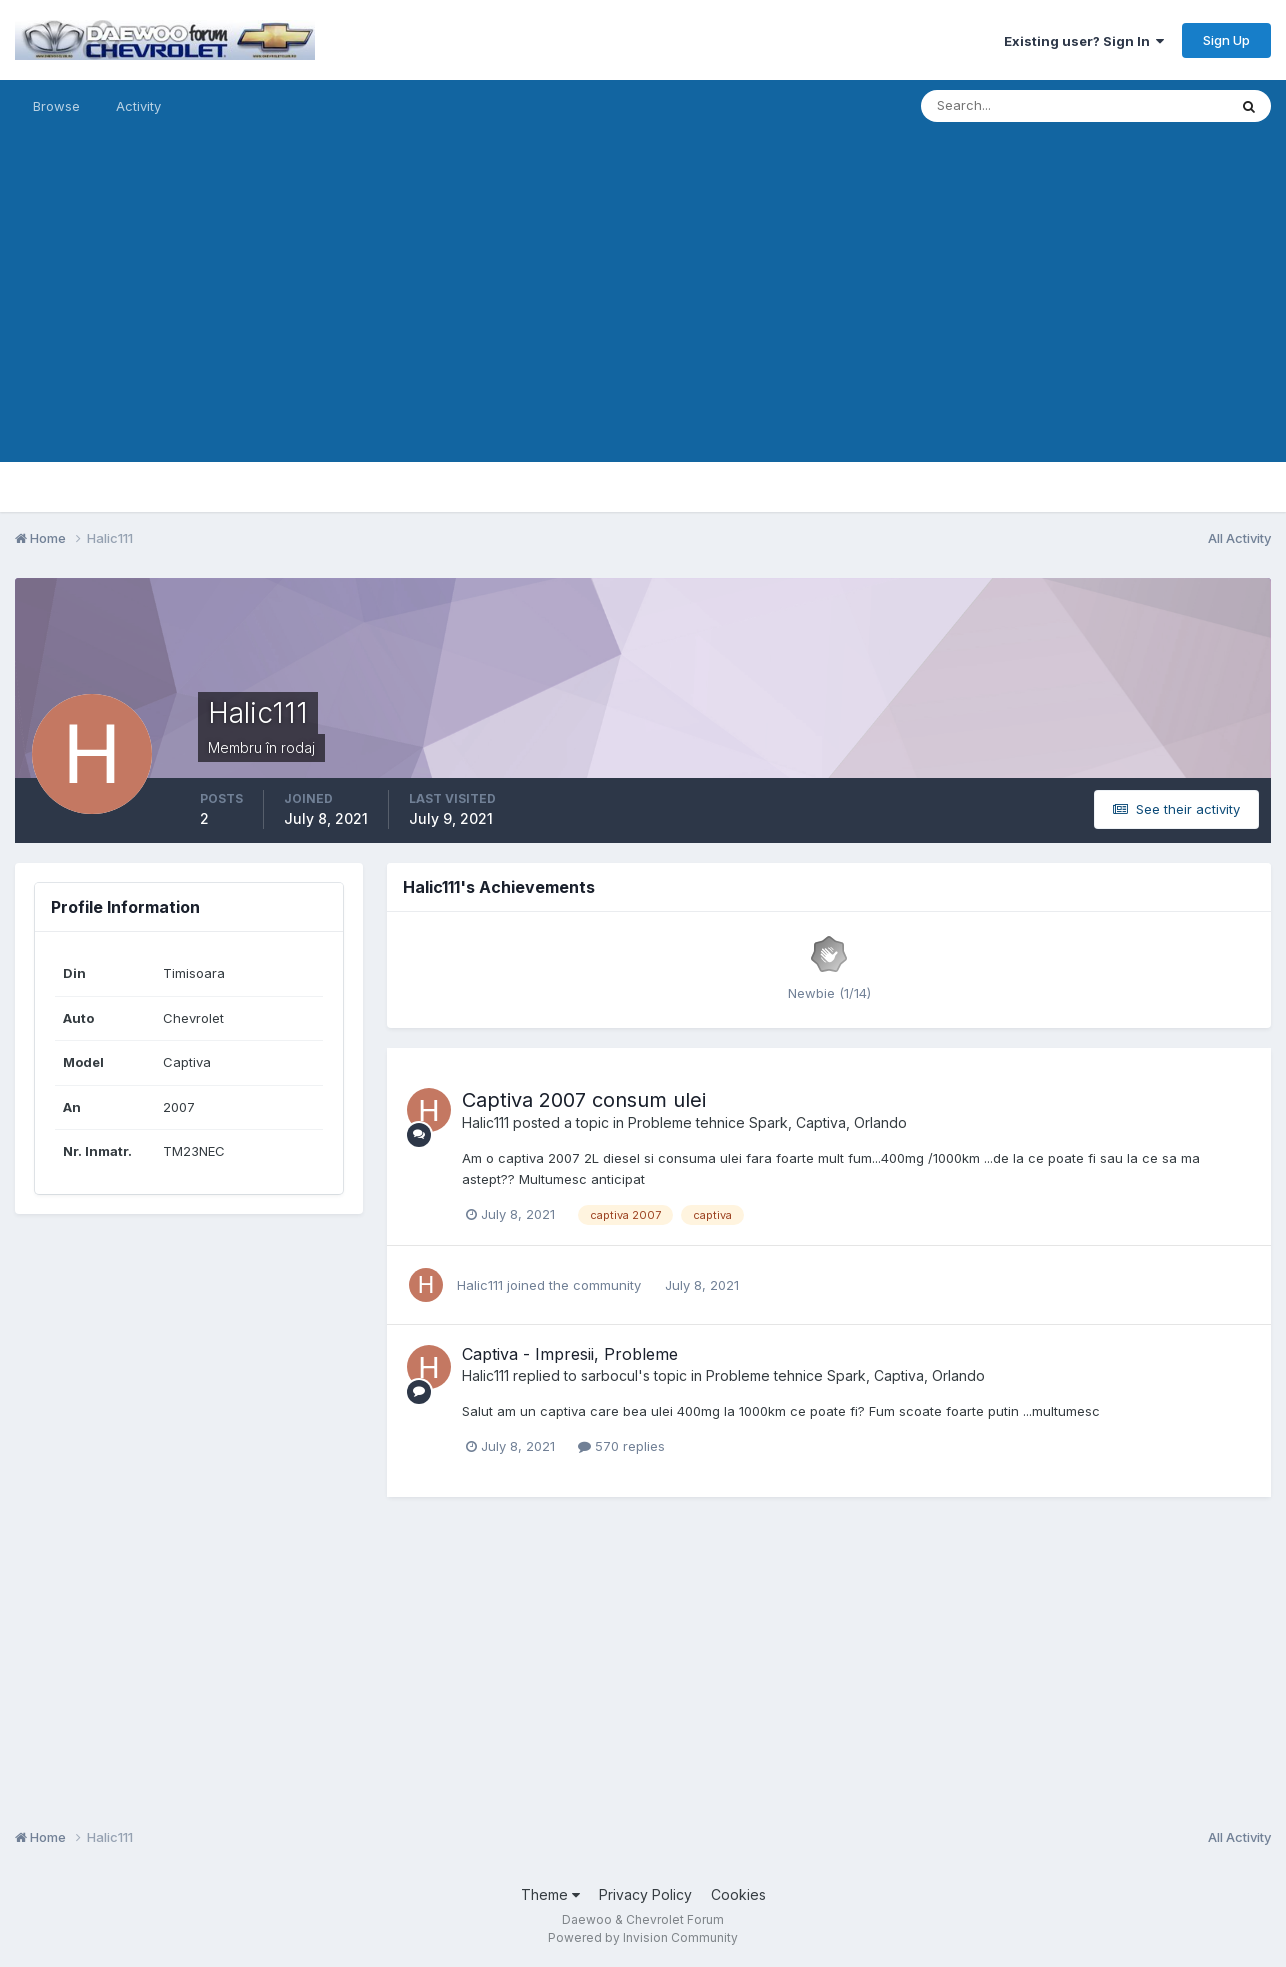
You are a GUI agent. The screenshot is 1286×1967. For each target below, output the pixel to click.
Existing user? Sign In (1084, 41)
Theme (550, 1894)
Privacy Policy (645, 1894)
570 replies (621, 1446)
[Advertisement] (643, 322)
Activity (138, 106)
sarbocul (609, 1375)
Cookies (738, 1894)
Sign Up (1226, 40)
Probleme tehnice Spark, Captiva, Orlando (767, 1122)
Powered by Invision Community (643, 1937)
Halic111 (485, 1122)
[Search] (1009, 106)
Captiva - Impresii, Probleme (570, 1354)
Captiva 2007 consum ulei (584, 1100)
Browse (56, 106)
